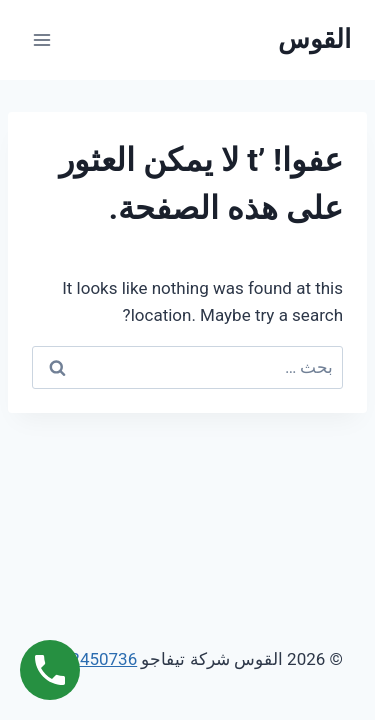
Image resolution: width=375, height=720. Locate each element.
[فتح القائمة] (42, 39)
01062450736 (84, 659)
